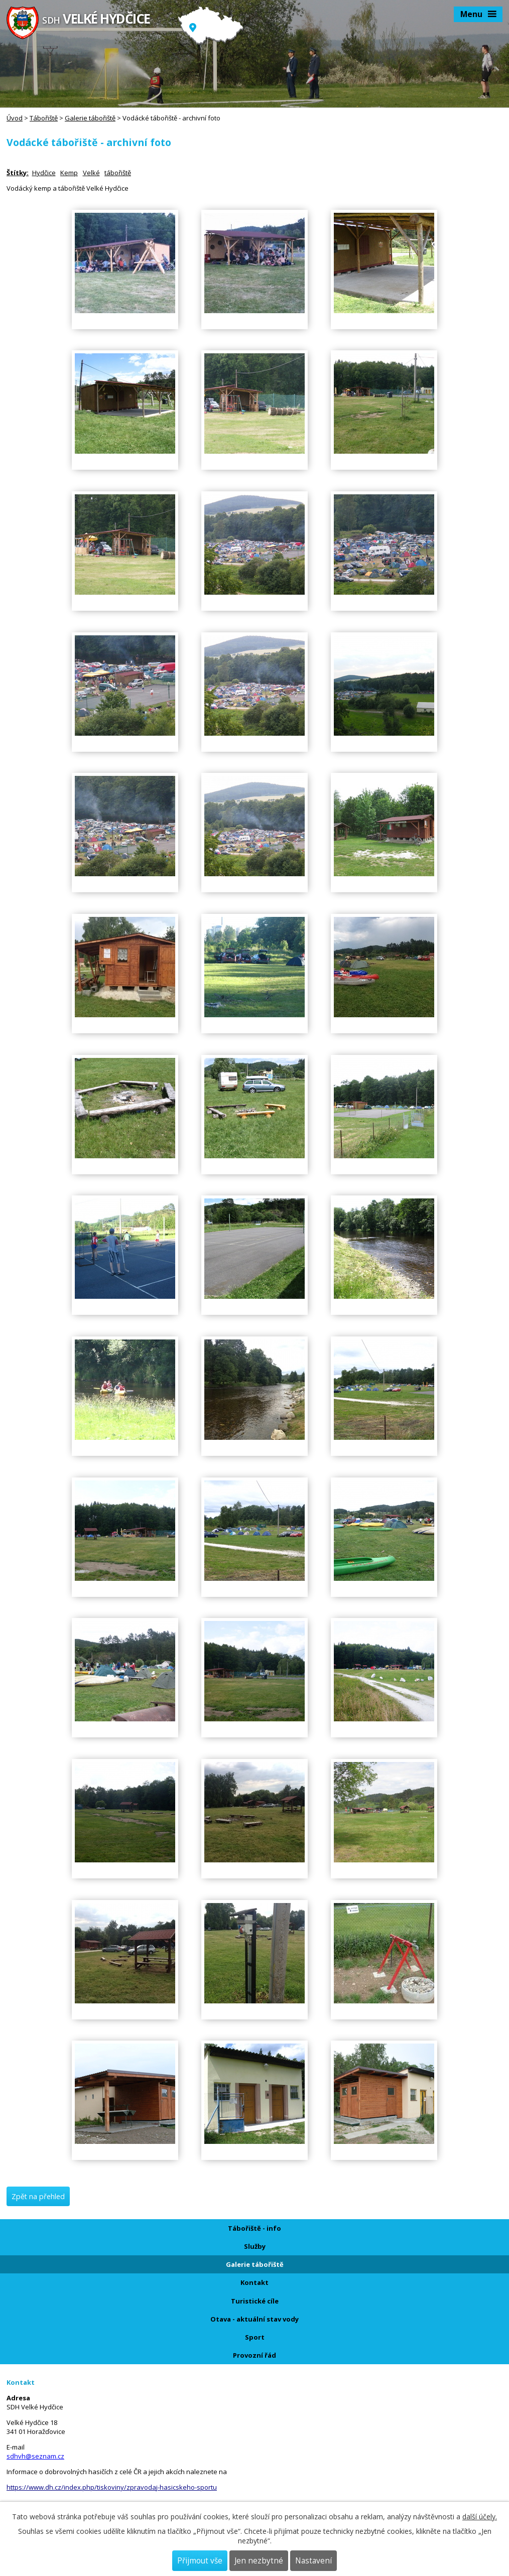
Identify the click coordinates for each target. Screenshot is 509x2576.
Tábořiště (44, 117)
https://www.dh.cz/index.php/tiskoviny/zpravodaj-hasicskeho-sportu (112, 2487)
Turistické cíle (255, 2301)
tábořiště (117, 172)
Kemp (69, 172)
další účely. (479, 2516)
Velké (91, 172)
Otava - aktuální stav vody (254, 2319)
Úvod (15, 117)
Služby (255, 2246)
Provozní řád (254, 2355)
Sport (255, 2337)
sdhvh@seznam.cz (35, 2456)
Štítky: (18, 172)
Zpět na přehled (38, 2196)
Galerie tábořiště (90, 117)
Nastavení (313, 2560)
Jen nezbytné (258, 2560)
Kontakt (254, 2282)
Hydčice (44, 172)
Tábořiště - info (254, 2228)
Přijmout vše (199, 2560)
